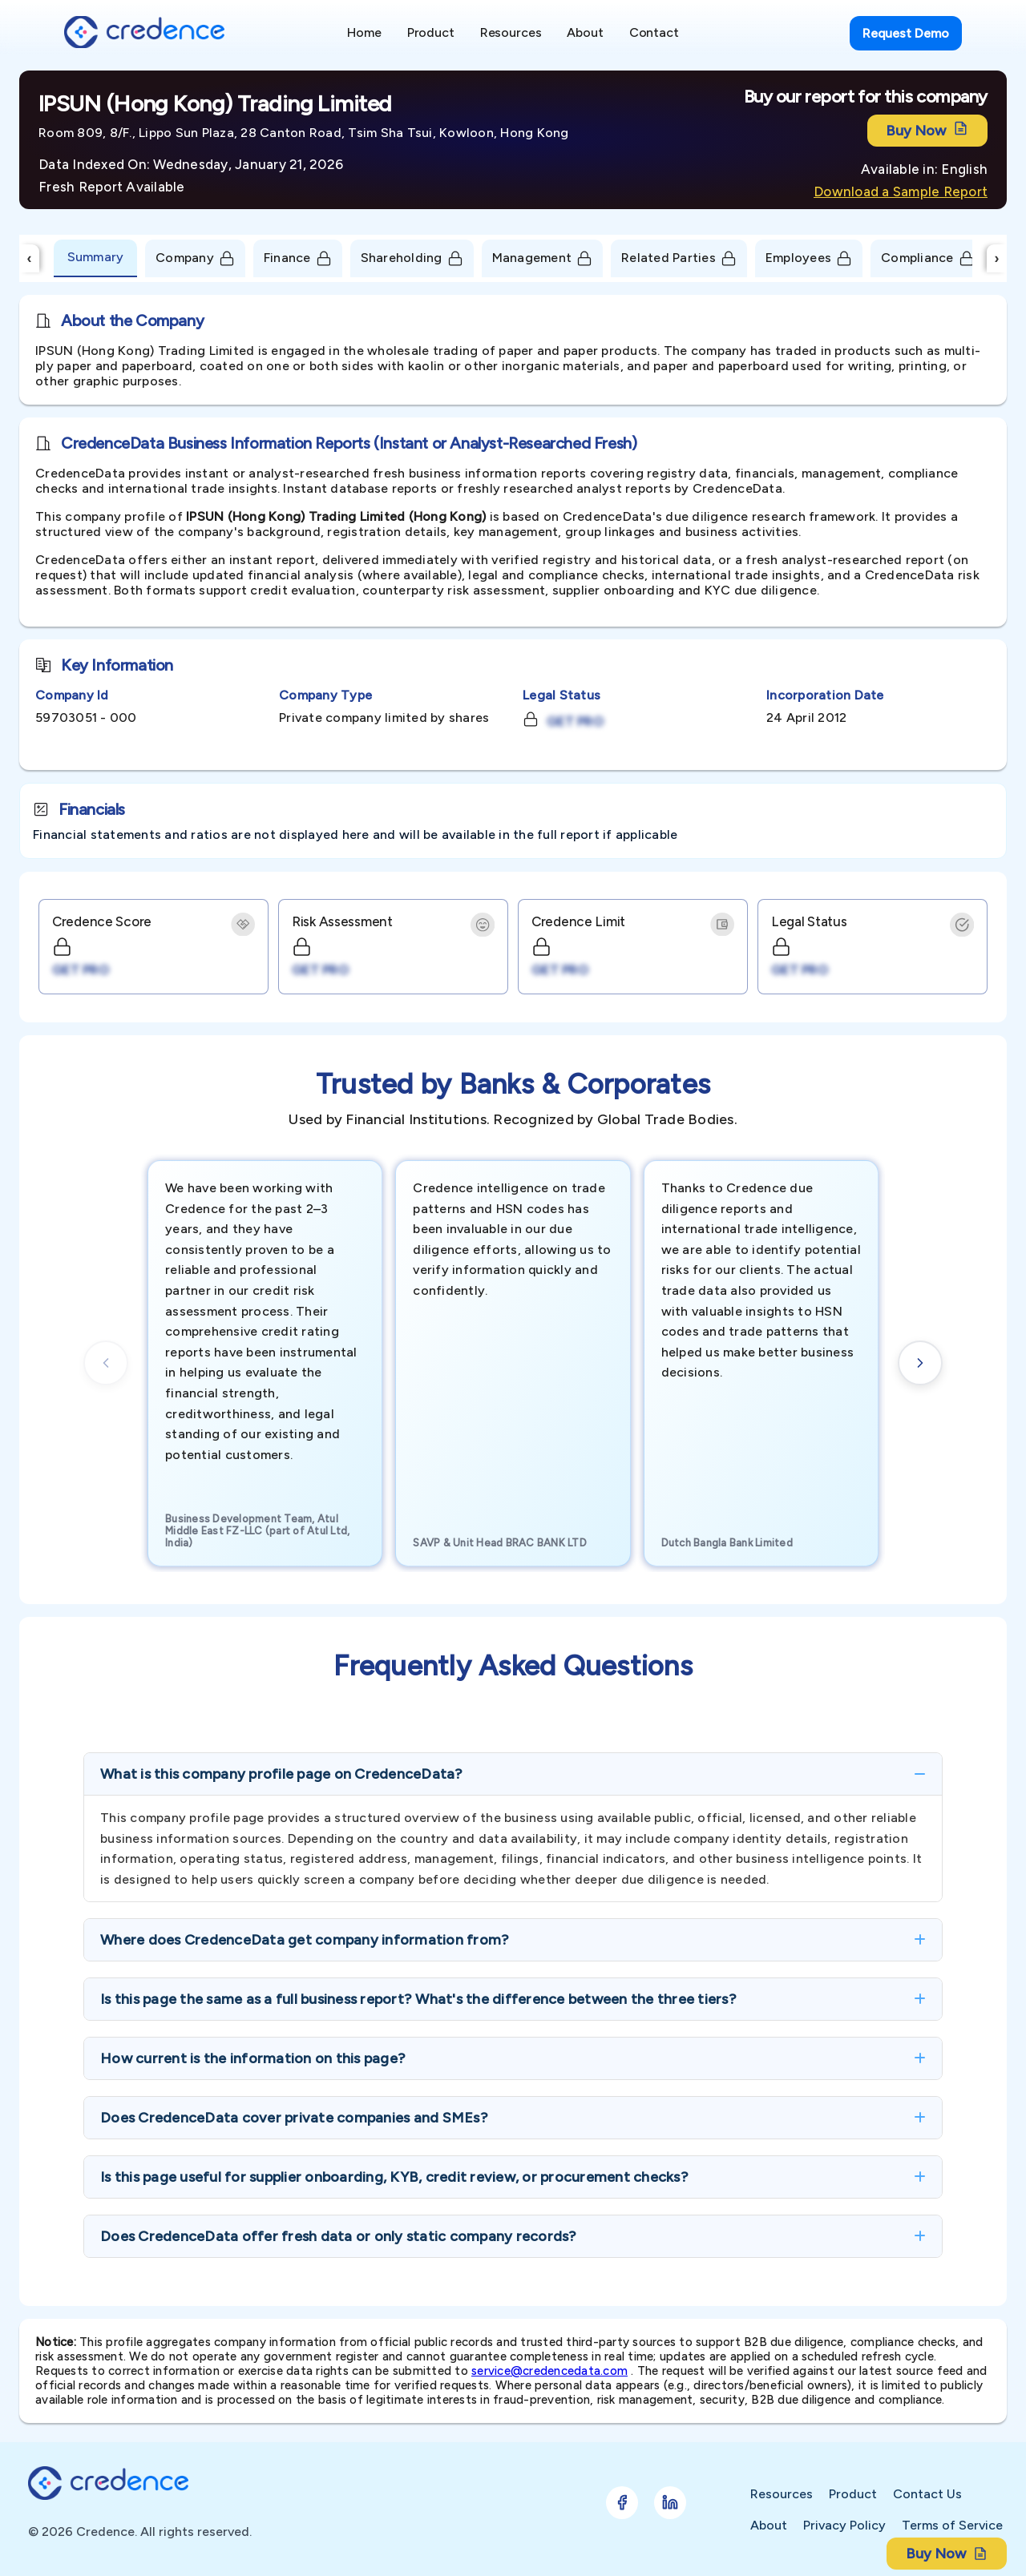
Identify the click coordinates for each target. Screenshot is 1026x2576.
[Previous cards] (105, 1362)
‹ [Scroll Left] (29, 258)
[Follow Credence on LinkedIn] (670, 2502)
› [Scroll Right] (997, 258)
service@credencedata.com (549, 2371)
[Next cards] (920, 1362)
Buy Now (927, 130)
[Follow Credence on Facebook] (622, 2502)
